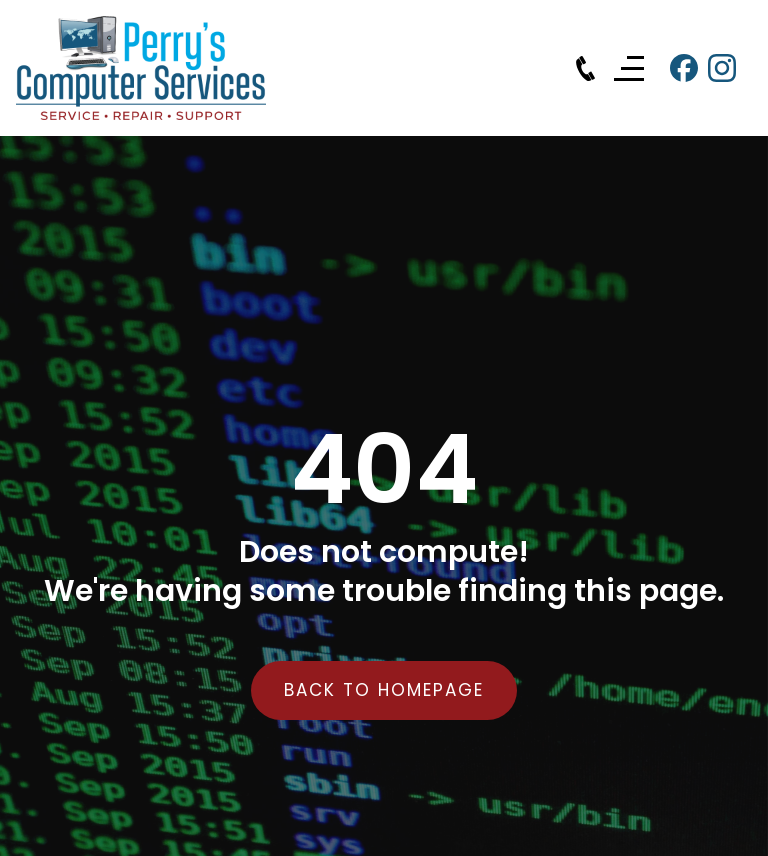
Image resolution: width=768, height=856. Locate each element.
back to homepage (384, 690)
